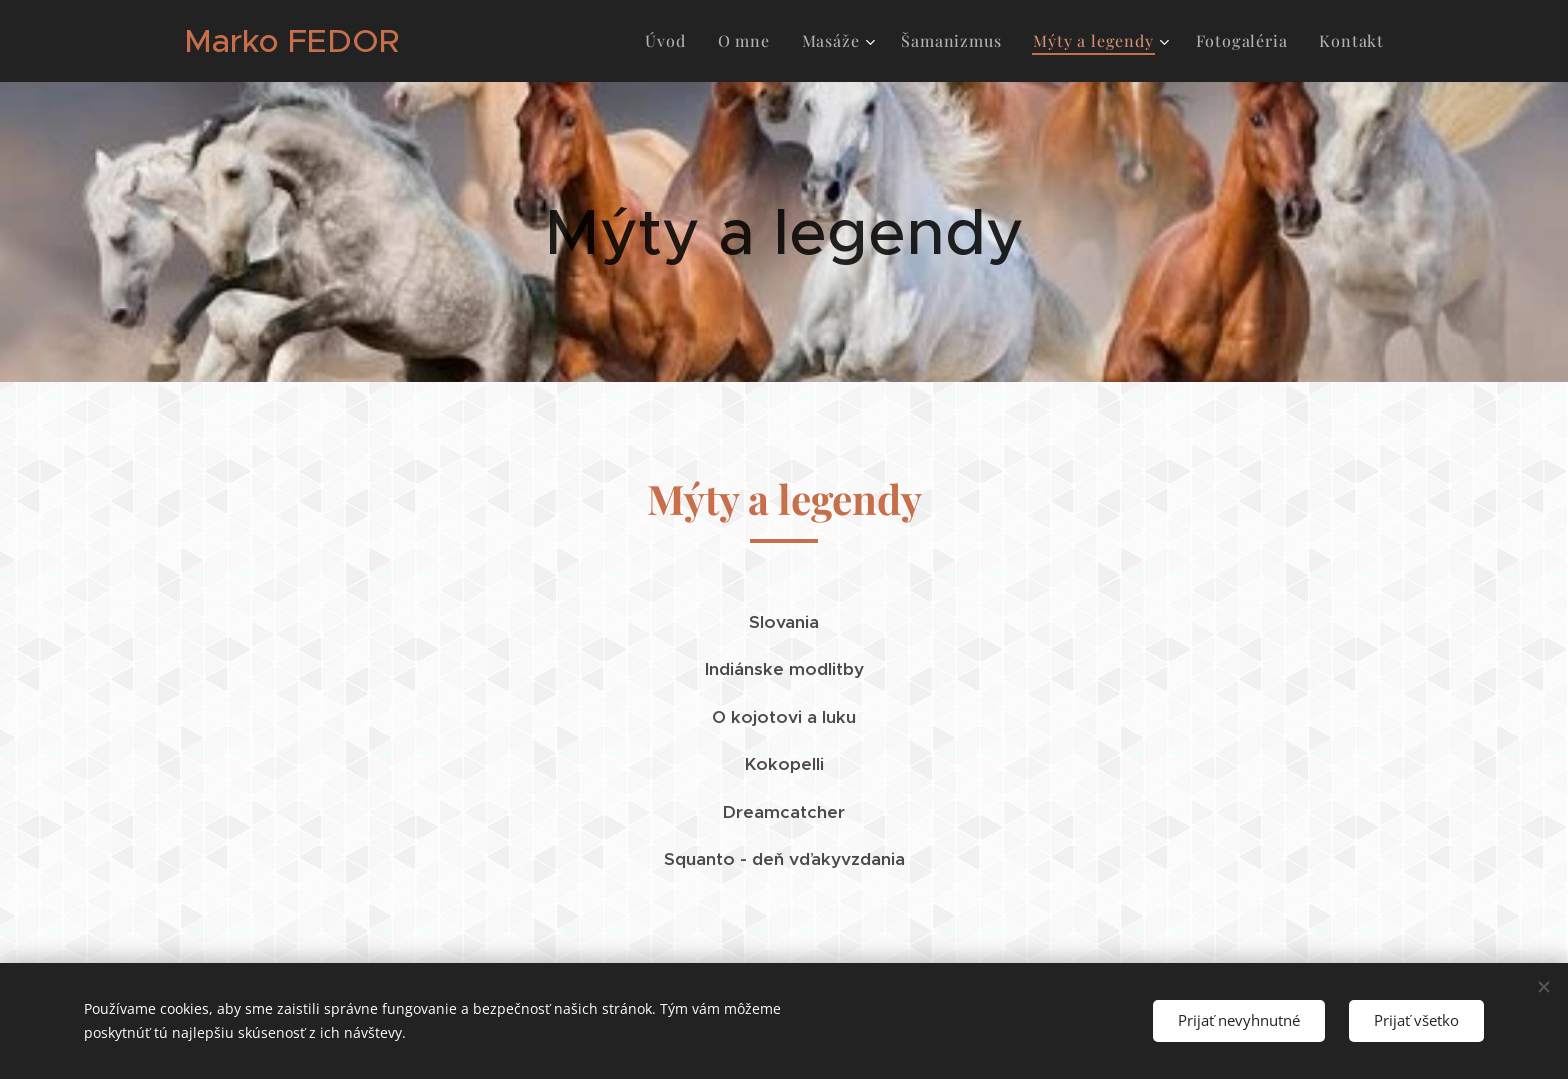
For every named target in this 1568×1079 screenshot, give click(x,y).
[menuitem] (670, 41)
